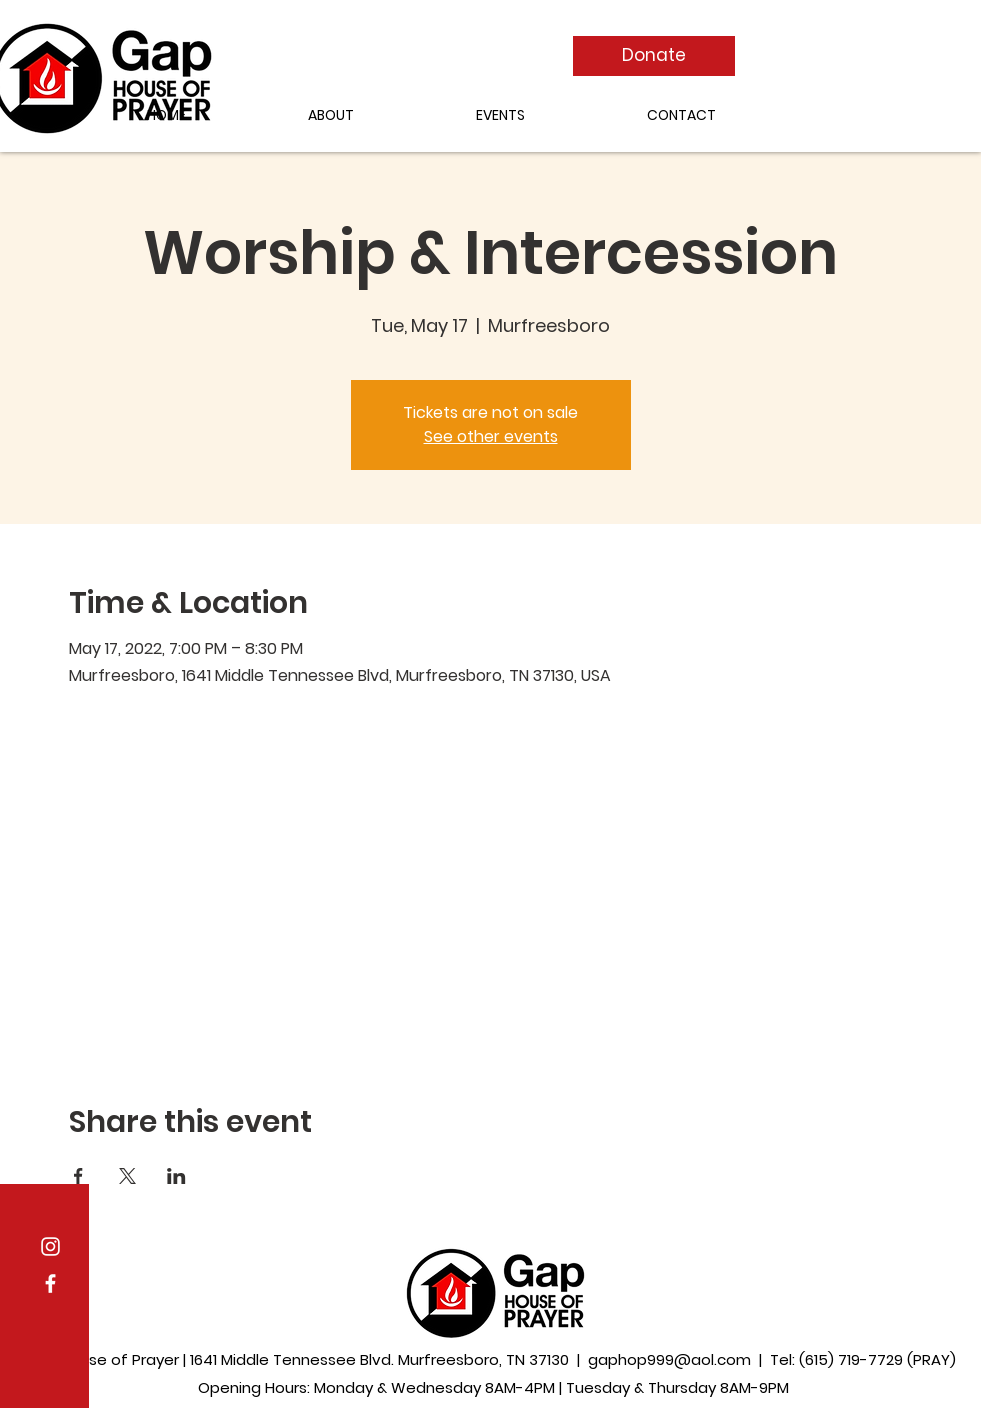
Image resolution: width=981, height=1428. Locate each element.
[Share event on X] (127, 1176)
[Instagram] (50, 1246)
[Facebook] (50, 1283)
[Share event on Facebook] (78, 1176)
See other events (491, 436)
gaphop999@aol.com (669, 1359)
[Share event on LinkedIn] (176, 1176)
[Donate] (654, 56)
